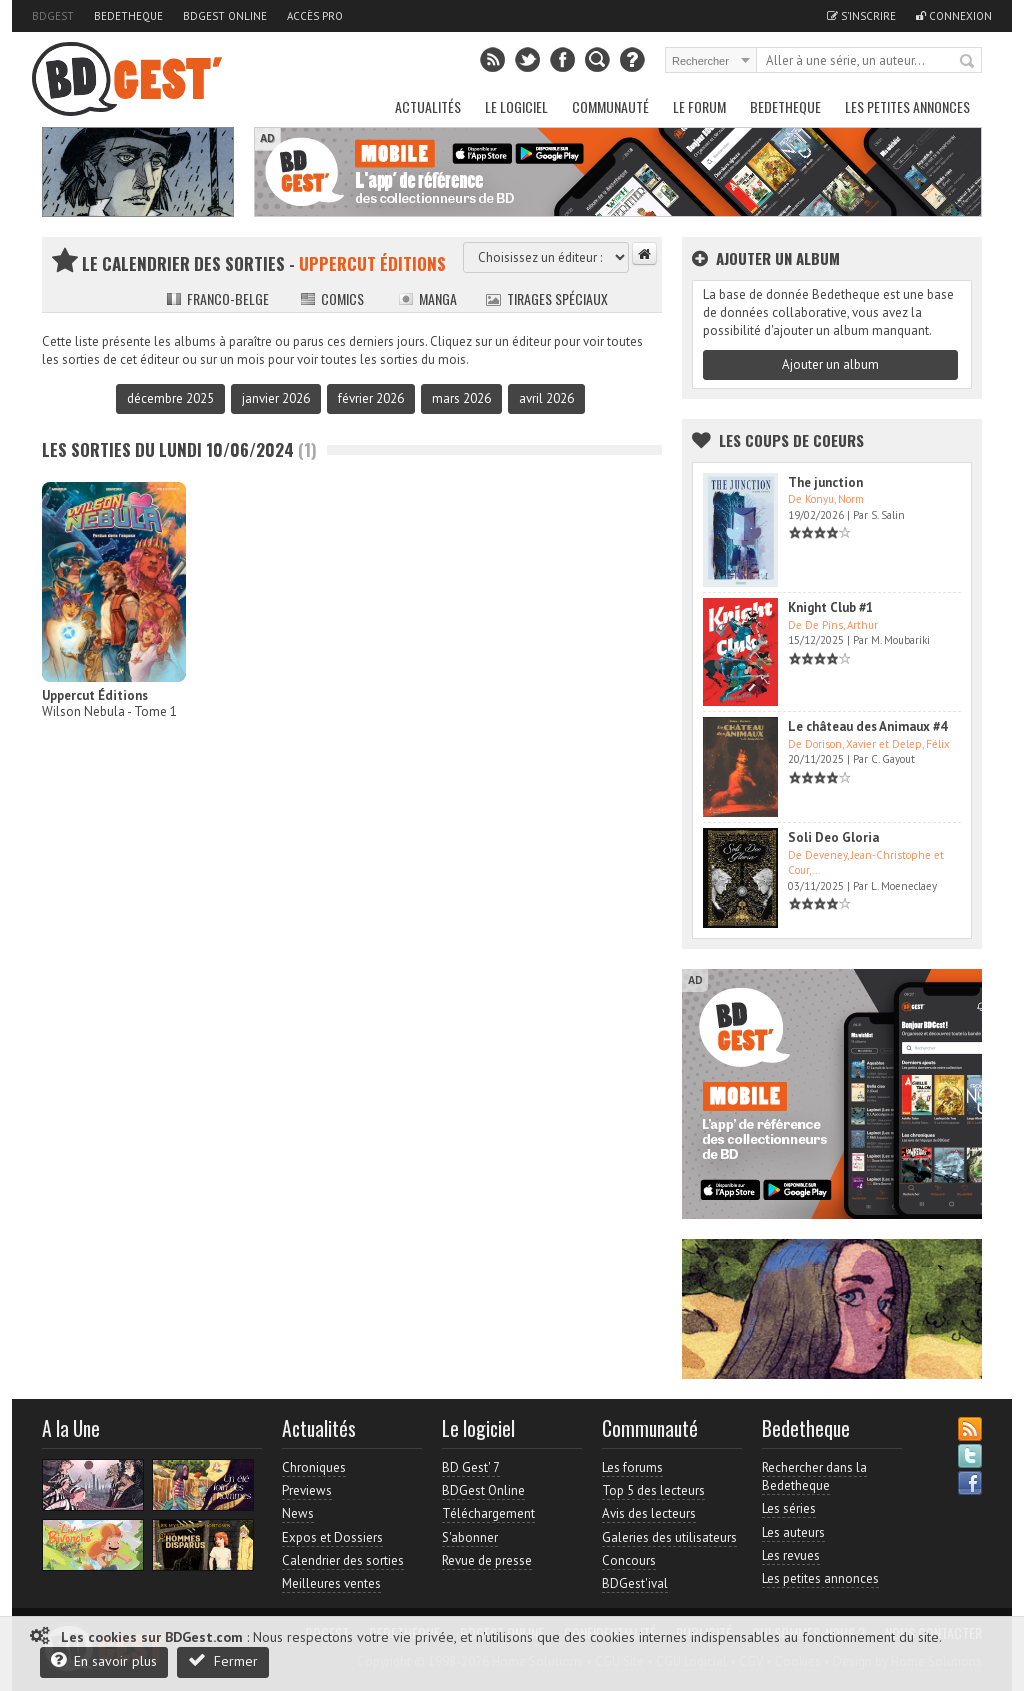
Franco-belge (217, 298)
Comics (332, 298)
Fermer (223, 1660)
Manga (427, 298)
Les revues (791, 1555)
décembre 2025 (170, 398)
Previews (307, 1490)
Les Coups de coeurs (791, 440)
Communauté (610, 106)
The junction (825, 482)
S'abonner (470, 1537)
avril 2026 (546, 398)
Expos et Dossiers (332, 1537)
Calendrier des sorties (343, 1560)
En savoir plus (104, 1660)
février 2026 (371, 398)
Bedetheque (128, 16)
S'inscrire (861, 16)
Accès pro (315, 16)
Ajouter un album (830, 364)
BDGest (53, 16)
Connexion (954, 16)
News (298, 1513)
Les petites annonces (907, 106)
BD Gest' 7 (471, 1467)
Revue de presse (487, 1560)
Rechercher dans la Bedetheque (814, 1476)
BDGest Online (225, 16)
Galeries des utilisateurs (669, 1537)
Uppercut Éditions (95, 695)
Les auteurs (793, 1532)
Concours (629, 1560)
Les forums (632, 1467)
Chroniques (314, 1467)
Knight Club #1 (830, 607)
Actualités (428, 106)
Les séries (789, 1508)
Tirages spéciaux (547, 298)
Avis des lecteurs (649, 1513)
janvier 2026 (276, 398)
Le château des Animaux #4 (867, 726)
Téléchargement (488, 1513)
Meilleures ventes (331, 1583)
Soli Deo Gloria (833, 837)
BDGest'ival (635, 1583)
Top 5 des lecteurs (653, 1490)
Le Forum (699, 106)
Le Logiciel (516, 106)
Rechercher (968, 62)
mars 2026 (461, 398)
